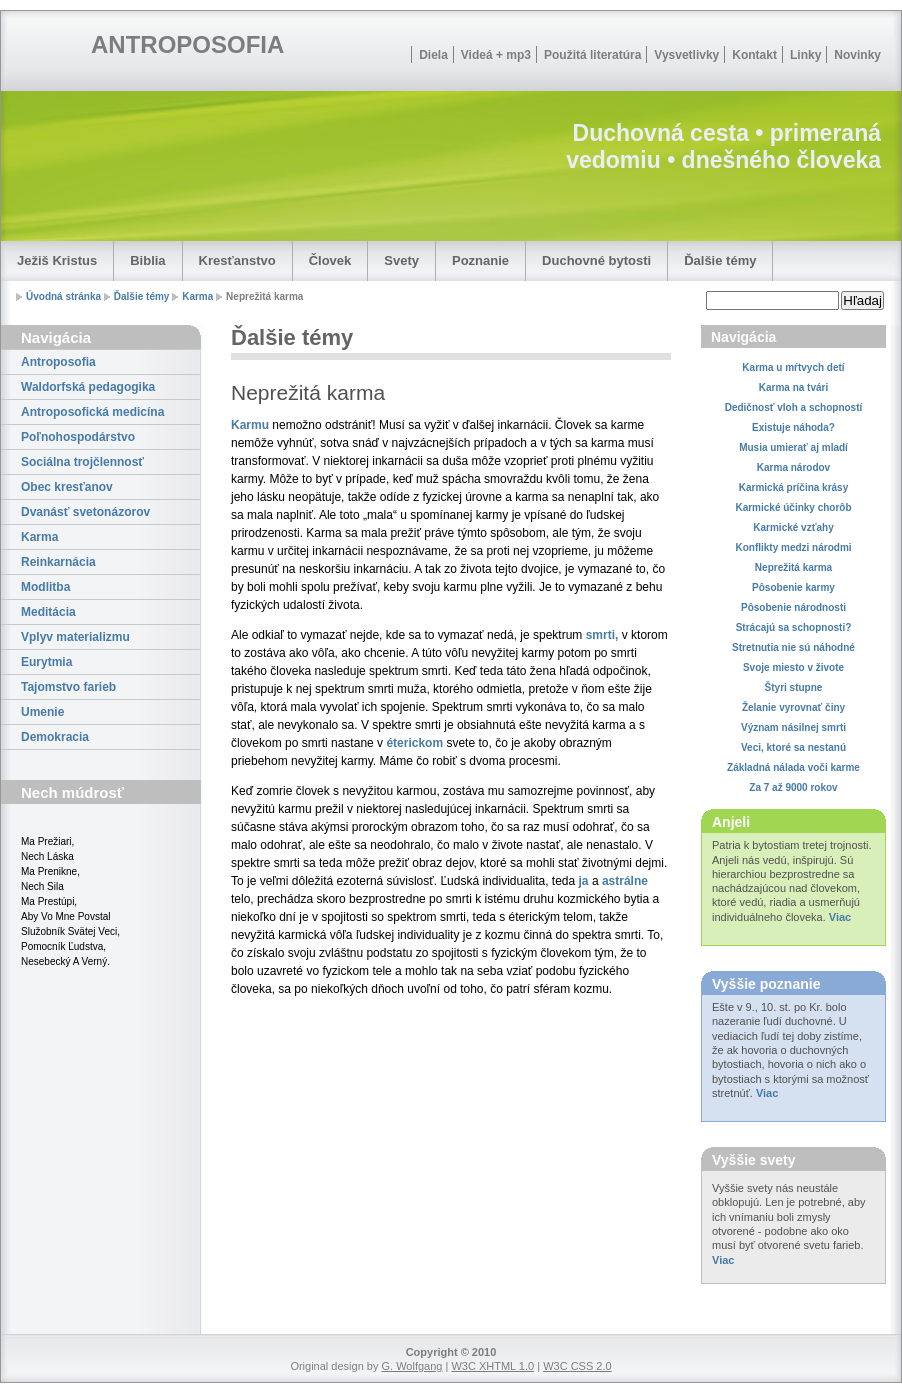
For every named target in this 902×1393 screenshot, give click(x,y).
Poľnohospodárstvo (78, 437)
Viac (840, 917)
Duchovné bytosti (596, 260)
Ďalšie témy (720, 260)
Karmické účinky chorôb (793, 507)
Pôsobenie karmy (793, 587)
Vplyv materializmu (75, 637)
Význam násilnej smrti (793, 727)
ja (584, 881)
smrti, (602, 635)
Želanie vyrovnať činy (793, 707)
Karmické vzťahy (793, 527)
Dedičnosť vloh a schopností (794, 407)
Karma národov (793, 467)
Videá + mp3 (496, 55)
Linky (805, 55)
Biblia (147, 260)
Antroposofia (58, 362)
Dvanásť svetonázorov (85, 512)
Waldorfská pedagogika (88, 387)
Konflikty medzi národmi (793, 547)
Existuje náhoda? (793, 427)
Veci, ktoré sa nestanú (793, 747)
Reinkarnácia (58, 562)
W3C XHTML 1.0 (492, 1366)
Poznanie (480, 260)
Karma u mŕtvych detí (793, 367)
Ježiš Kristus (57, 260)
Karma (197, 296)
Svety (401, 260)
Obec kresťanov (67, 487)
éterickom (414, 743)
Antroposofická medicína (92, 412)
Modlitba (45, 587)
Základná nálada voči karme (793, 767)
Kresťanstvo (237, 260)
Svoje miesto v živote (793, 667)
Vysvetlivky (686, 55)
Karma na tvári (793, 387)
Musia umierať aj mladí (793, 447)
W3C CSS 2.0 (577, 1366)
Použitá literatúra (592, 55)
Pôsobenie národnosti (793, 607)
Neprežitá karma (793, 567)
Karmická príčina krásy (794, 487)
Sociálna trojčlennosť (82, 462)
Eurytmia (46, 662)
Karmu (250, 425)
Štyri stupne (794, 687)
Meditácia (48, 612)
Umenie (42, 712)
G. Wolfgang (411, 1366)
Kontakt (754, 55)
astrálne (625, 881)
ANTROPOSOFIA (187, 44)
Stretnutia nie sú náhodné (793, 647)
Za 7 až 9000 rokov (793, 787)
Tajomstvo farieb (68, 687)
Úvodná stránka (63, 296)
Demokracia (55, 737)
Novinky (857, 55)
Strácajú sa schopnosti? (794, 627)
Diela (433, 55)
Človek (330, 260)
